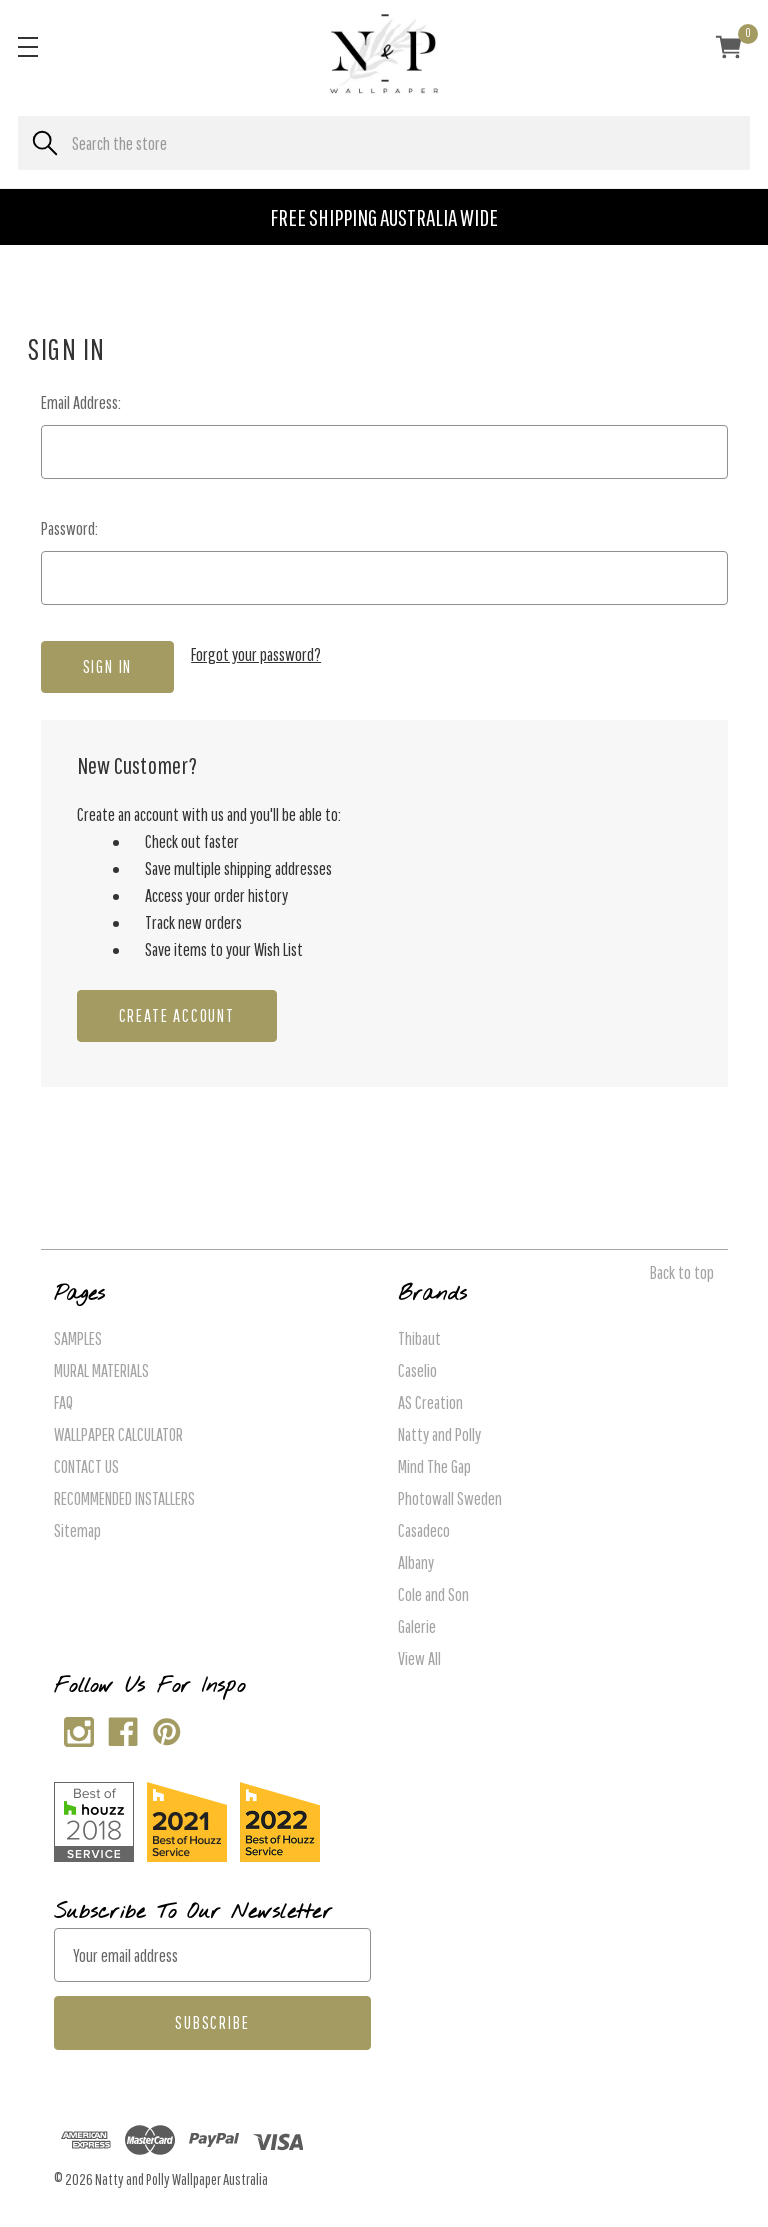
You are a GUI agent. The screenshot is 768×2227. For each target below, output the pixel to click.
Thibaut (419, 1338)
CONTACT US (86, 1466)
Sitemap (77, 1530)
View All (419, 1658)
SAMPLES (78, 1338)
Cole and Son (433, 1594)
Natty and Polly (439, 1434)
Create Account (177, 1015)
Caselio (417, 1370)
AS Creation (430, 1402)
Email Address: (81, 402)
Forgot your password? (256, 654)
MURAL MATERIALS (101, 1370)
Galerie (417, 1626)
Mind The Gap (434, 1466)
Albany (416, 1562)
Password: (69, 528)
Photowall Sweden (450, 1498)
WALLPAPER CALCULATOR (118, 1434)
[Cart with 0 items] (729, 50)
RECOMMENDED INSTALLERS (124, 1498)
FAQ (63, 1402)
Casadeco (424, 1530)
